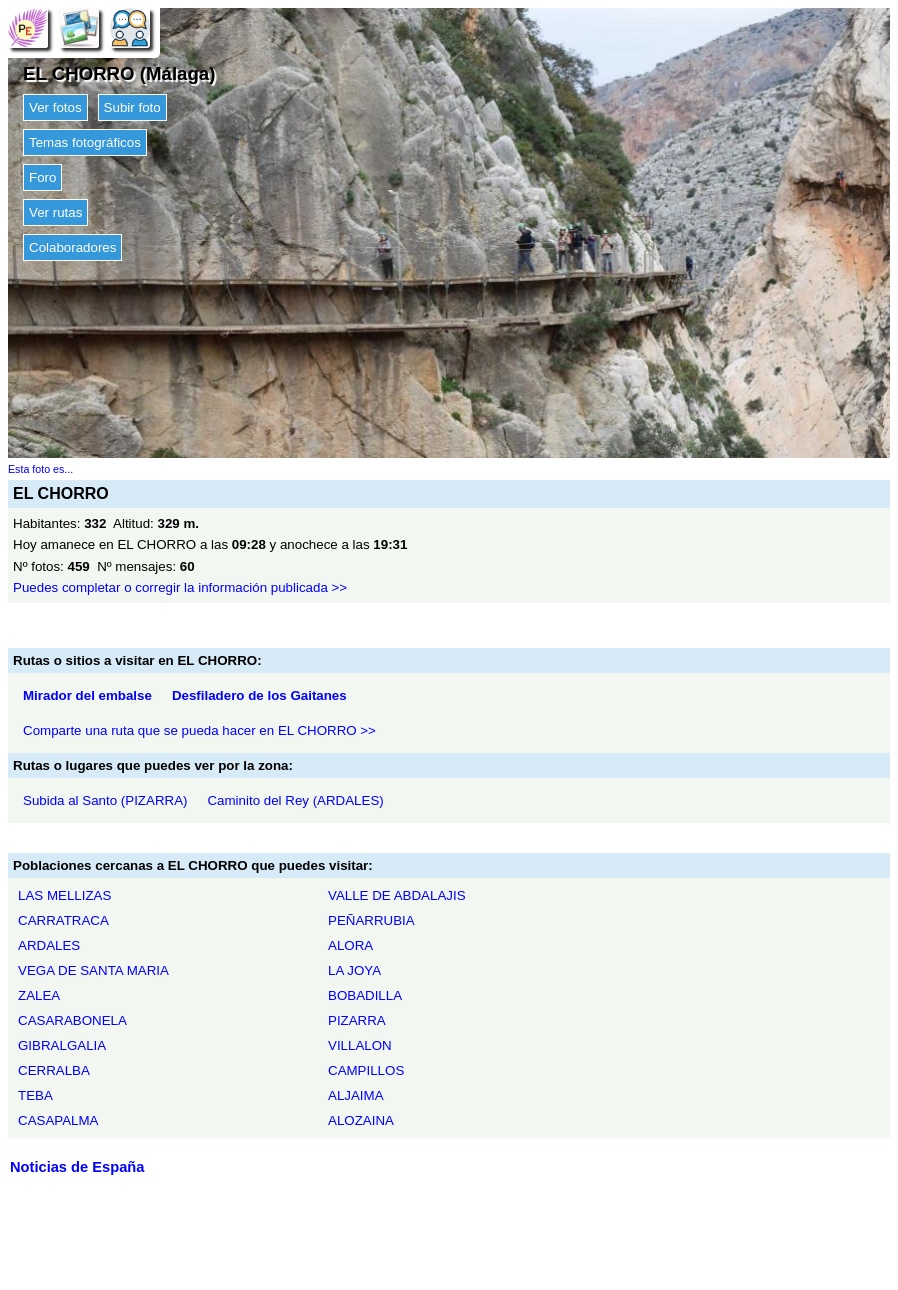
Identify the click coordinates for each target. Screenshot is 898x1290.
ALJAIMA (356, 1095)
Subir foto (132, 107)
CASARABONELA (72, 1020)
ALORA (350, 945)
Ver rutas (55, 212)
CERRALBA (54, 1070)
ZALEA (39, 995)
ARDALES (49, 945)
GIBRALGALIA (62, 1045)
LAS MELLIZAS (64, 895)
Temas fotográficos (85, 142)
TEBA (35, 1095)
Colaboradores (72, 247)
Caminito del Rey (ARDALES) (295, 800)
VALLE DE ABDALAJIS (397, 895)
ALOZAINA (361, 1120)
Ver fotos (55, 107)
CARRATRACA (63, 920)
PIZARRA (357, 1020)
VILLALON (360, 1045)
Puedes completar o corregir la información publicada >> (180, 587)
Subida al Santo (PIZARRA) (105, 800)
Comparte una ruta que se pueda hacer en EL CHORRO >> (199, 730)
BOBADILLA (365, 995)
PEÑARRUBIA (371, 920)
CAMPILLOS (366, 1070)
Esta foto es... (40, 469)
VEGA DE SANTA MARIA (93, 970)
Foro (42, 177)
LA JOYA (354, 970)
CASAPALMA (58, 1120)
